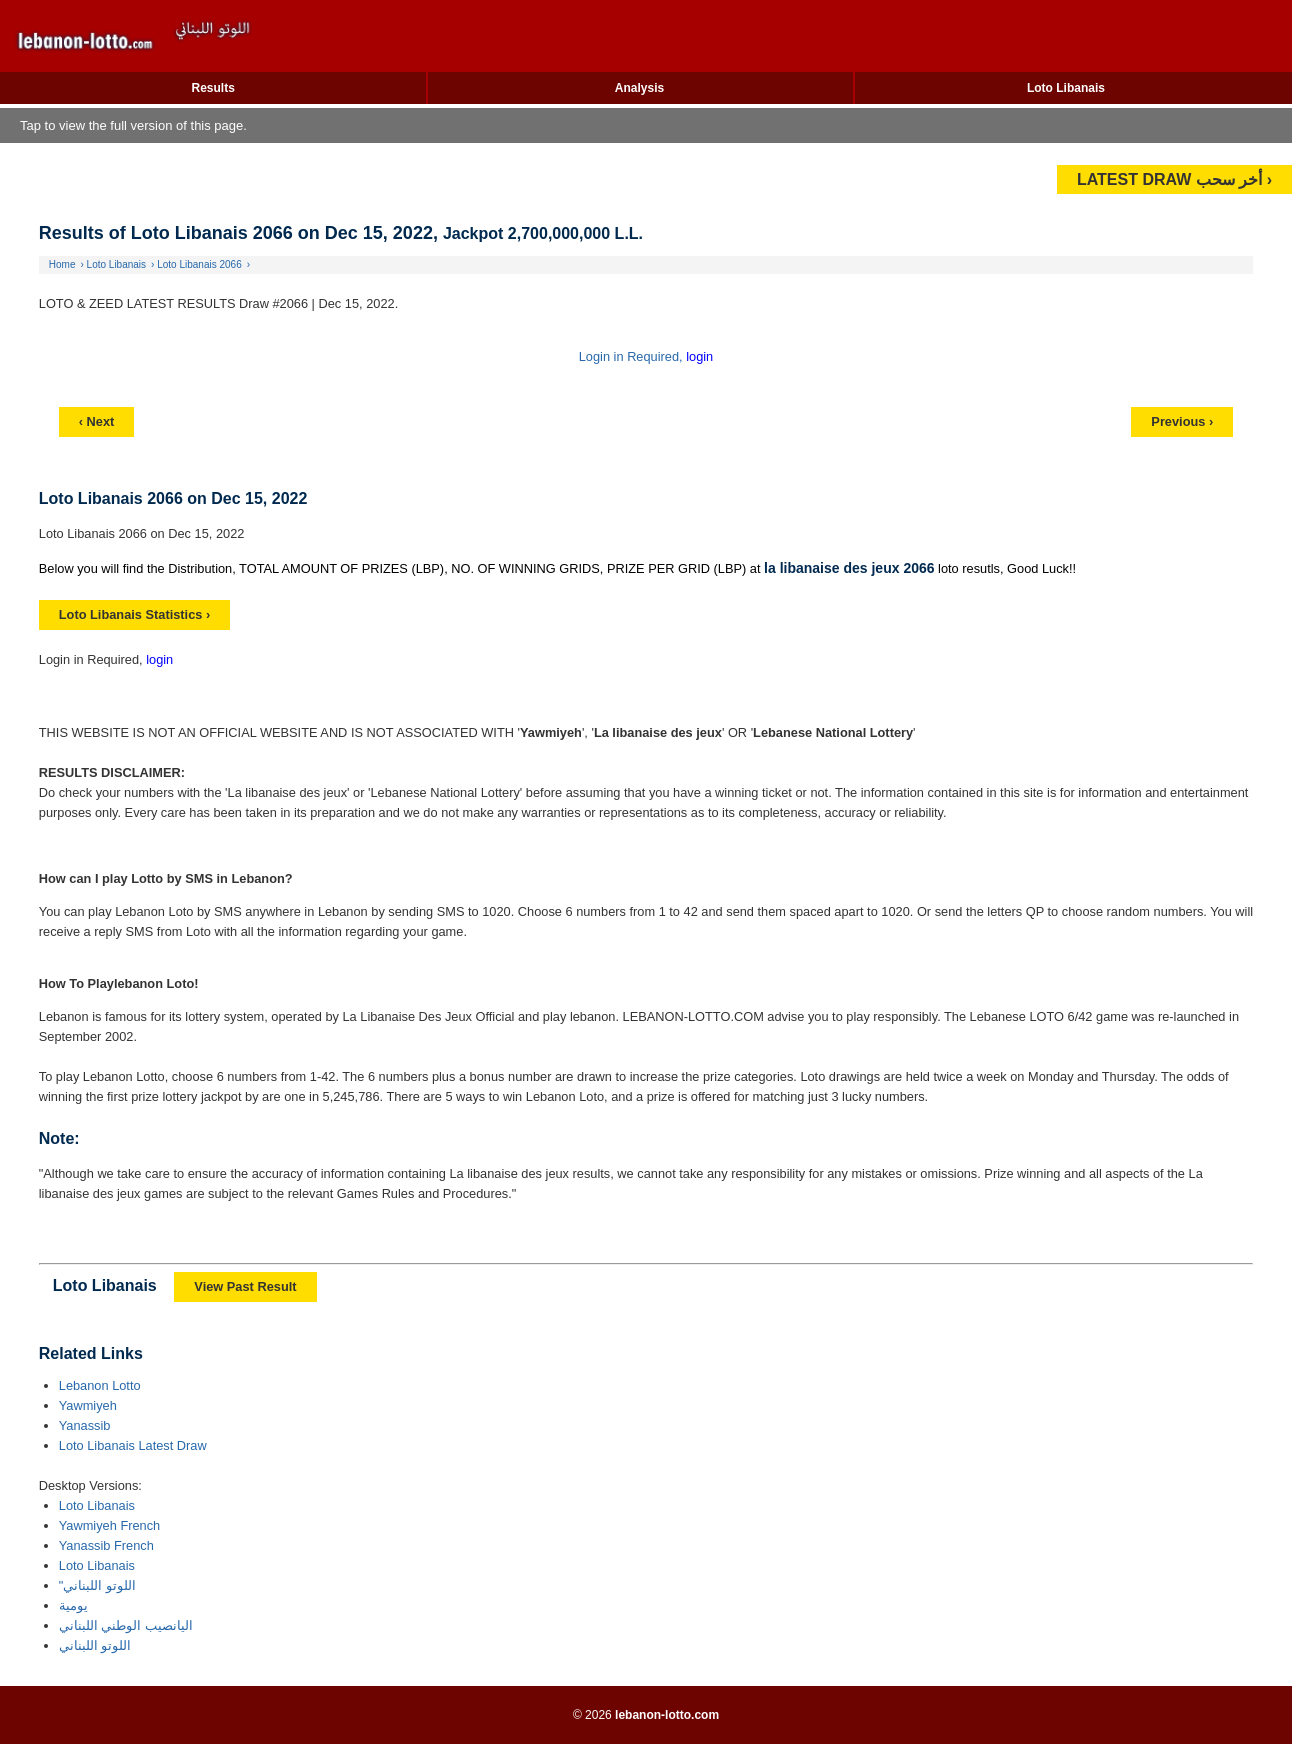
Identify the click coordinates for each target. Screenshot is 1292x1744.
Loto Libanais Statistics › (134, 614)
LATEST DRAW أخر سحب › (1174, 179)
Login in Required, (632, 356)
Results (213, 88)
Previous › (1182, 421)
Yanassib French (106, 1545)
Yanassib (85, 1425)
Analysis (639, 88)
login (699, 356)
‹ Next (97, 421)
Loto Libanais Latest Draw (133, 1445)
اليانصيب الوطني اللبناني (126, 1625)
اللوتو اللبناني (95, 1645)
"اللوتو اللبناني (97, 1585)
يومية (73, 1605)
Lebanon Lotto (100, 1385)
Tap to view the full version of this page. (133, 125)
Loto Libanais (1066, 88)
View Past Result (245, 1286)
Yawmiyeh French (109, 1525)
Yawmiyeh (88, 1405)
